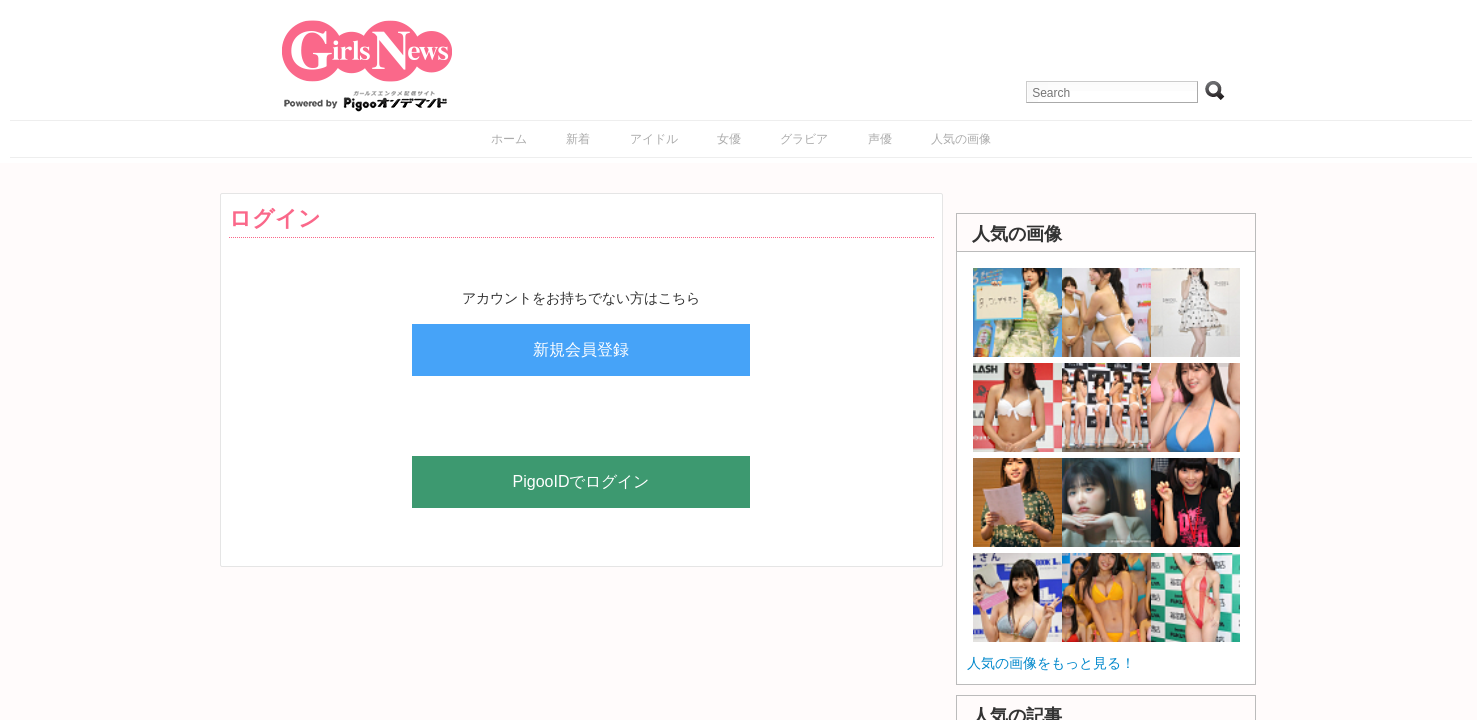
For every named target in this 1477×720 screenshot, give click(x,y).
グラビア (804, 139)
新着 (578, 139)
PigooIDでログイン (581, 481)
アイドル (654, 139)
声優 (880, 139)
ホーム (509, 139)
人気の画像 (961, 139)
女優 (729, 139)
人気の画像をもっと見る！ (1051, 663)
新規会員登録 (581, 349)
